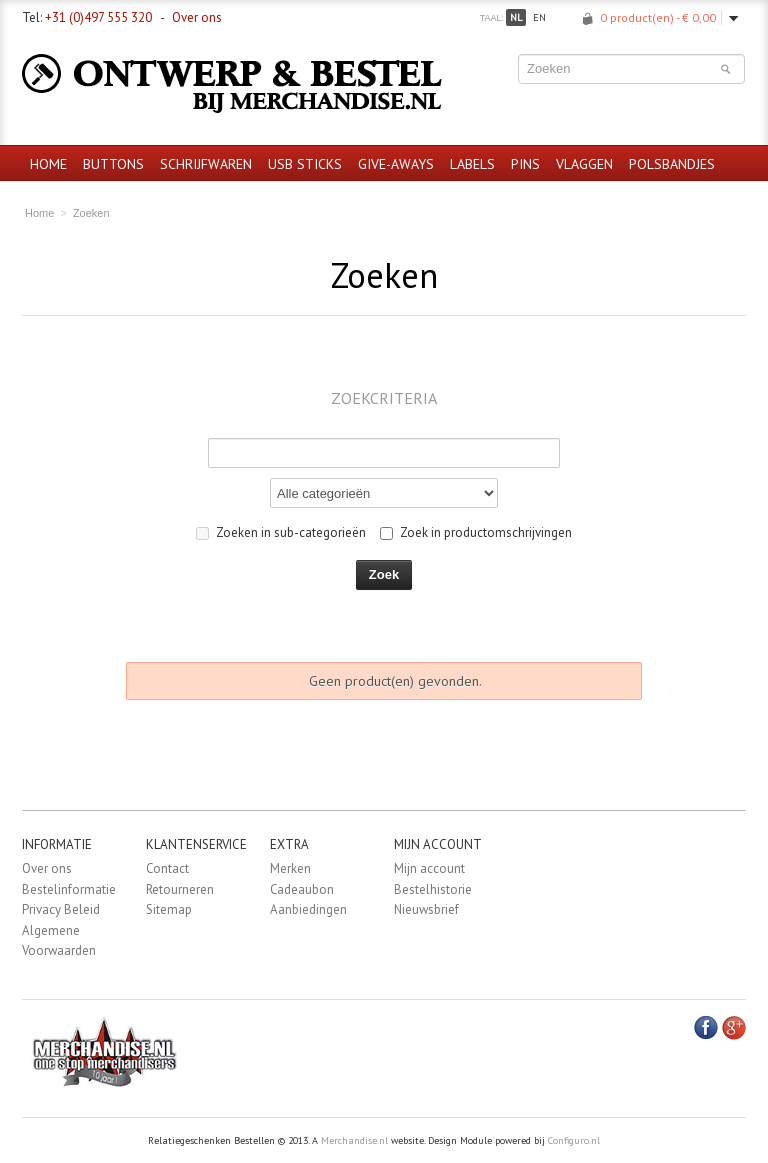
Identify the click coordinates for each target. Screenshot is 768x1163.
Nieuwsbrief (426, 909)
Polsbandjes (672, 164)
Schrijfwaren (206, 164)
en (539, 17)
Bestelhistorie (433, 889)
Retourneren (180, 889)
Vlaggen (584, 164)
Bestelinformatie (69, 889)
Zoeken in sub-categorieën (281, 532)
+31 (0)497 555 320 (98, 17)
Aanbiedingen (308, 909)
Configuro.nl (574, 1140)
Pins (525, 164)
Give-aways (396, 164)
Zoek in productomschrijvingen (476, 532)
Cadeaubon (302, 889)
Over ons (197, 17)
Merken (290, 868)
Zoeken (91, 213)
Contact (167, 868)
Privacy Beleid (61, 909)
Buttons (113, 164)
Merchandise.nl (354, 1140)
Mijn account (429, 868)
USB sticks (305, 164)
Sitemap (169, 909)
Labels (472, 164)
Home (48, 164)
